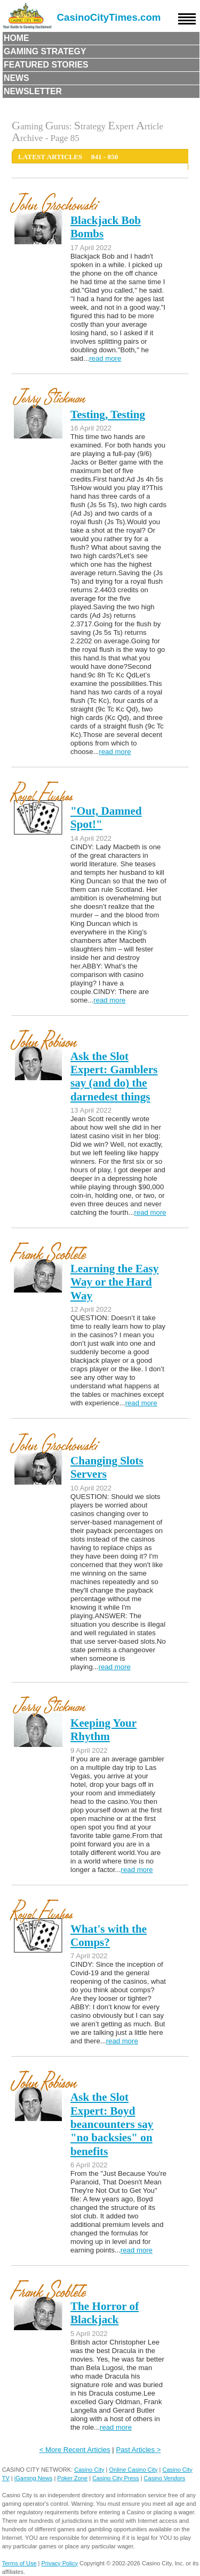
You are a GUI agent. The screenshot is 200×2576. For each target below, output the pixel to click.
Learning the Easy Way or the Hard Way (114, 1282)
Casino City (89, 2469)
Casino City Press (115, 2478)
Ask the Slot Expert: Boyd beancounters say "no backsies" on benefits (111, 2124)
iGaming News (33, 2478)
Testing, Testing (107, 414)
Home (16, 38)
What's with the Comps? (108, 1936)
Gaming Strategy (45, 51)
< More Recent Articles (74, 2450)
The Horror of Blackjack (104, 2313)
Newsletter (33, 91)
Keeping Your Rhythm (103, 1730)
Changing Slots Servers (106, 1467)
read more (105, 358)
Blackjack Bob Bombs (105, 227)
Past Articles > (138, 2450)
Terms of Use (19, 2563)
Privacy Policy (60, 2563)
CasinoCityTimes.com (109, 17)
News (16, 77)
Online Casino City (133, 2469)
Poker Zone (72, 2478)
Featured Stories (46, 64)
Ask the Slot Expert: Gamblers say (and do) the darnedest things (114, 1076)
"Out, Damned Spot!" (106, 818)
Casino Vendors (165, 2478)
